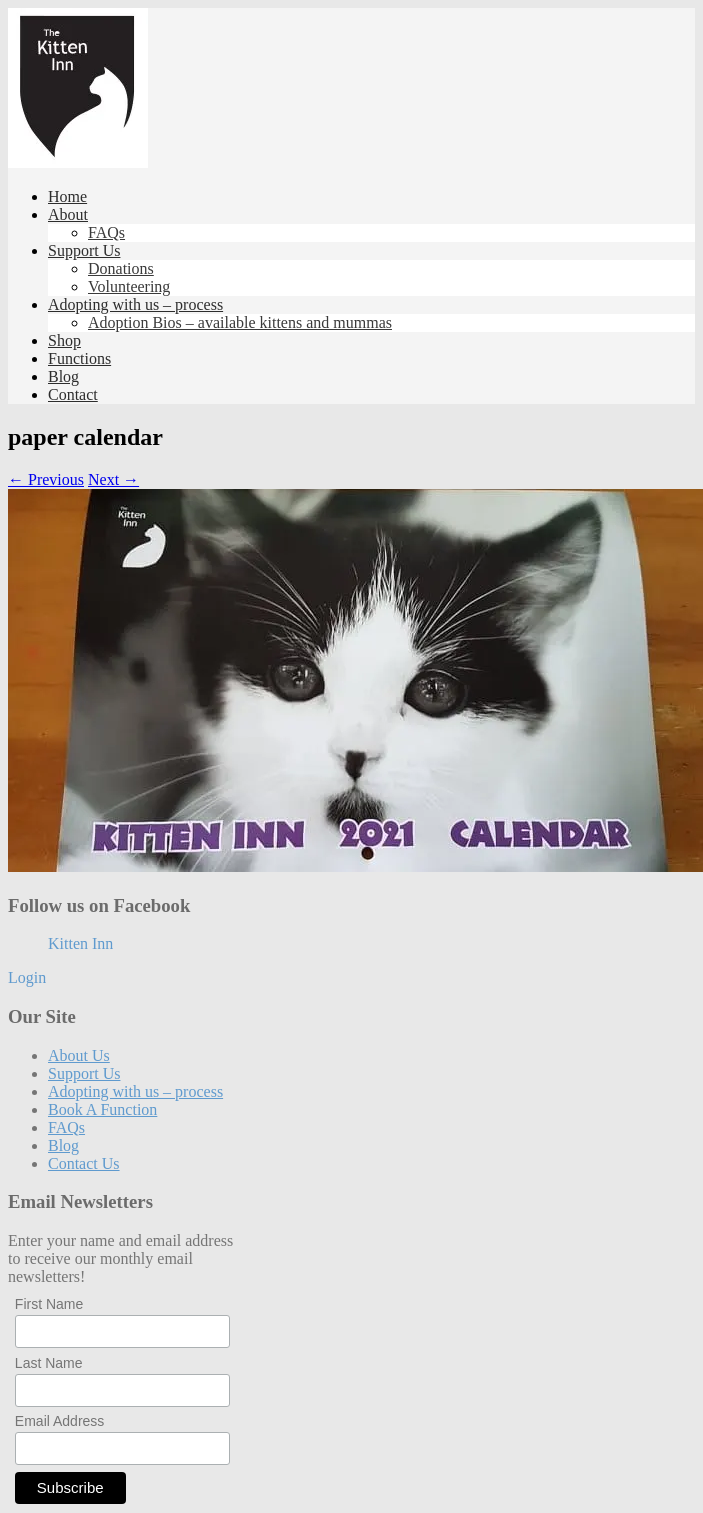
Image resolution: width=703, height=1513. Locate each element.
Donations (121, 268)
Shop (64, 340)
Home (67, 196)
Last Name (49, 1363)
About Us (79, 1055)
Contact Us (84, 1163)
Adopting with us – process (135, 304)
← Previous (46, 479)
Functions (79, 358)
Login (27, 977)
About (68, 214)
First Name (49, 1304)
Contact (73, 394)
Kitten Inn (80, 943)
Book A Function (102, 1109)
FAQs (106, 232)
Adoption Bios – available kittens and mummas (240, 322)
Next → (113, 479)
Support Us (84, 250)
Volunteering (129, 286)
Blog (63, 376)
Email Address (59, 1421)
